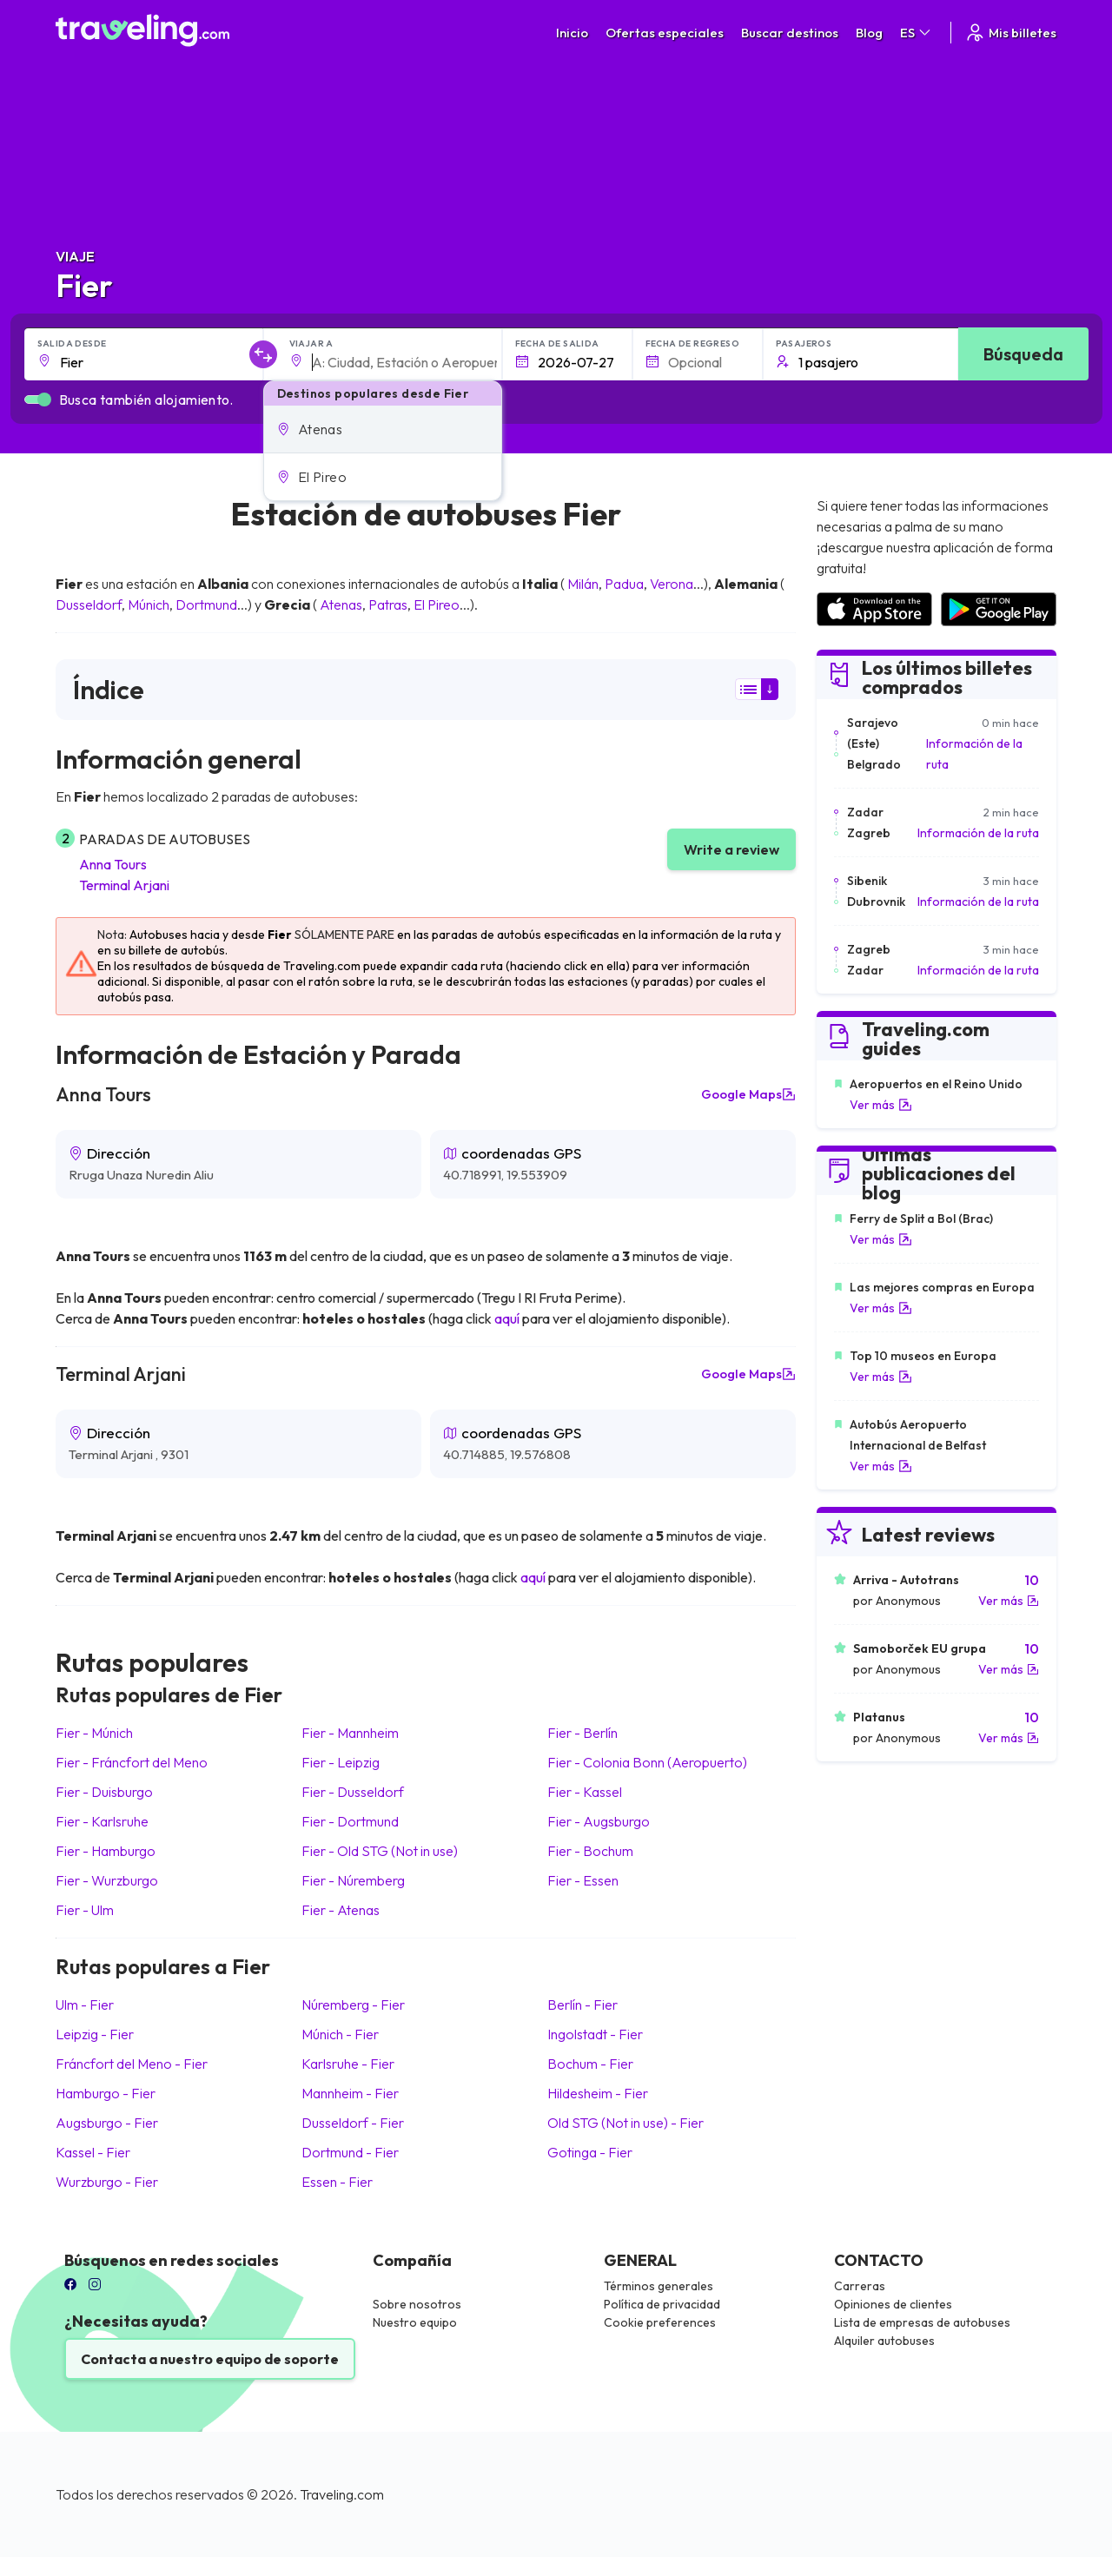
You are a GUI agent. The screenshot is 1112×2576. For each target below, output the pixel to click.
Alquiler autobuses (884, 2340)
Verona (671, 583)
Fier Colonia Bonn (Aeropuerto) (647, 1762)
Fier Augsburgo (598, 1821)
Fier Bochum (590, 1850)
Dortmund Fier (350, 2152)
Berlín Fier (582, 2004)
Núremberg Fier (353, 2004)
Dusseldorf (89, 604)
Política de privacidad (662, 2304)
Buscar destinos (789, 32)
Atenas (341, 604)
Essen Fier (337, 2181)
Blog (869, 32)
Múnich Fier (340, 2034)
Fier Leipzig (340, 1762)
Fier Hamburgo (106, 1850)
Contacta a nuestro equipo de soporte (210, 2359)
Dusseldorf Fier (352, 2122)
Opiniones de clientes (893, 2304)
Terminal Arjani (124, 885)
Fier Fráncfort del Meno (132, 1762)
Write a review (731, 849)
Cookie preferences (660, 2322)
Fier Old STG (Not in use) (379, 1850)
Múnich (148, 604)
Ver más (881, 1105)
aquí (507, 1318)
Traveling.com (342, 2494)
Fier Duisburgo (104, 1791)
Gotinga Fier (589, 2152)
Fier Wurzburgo (107, 1880)
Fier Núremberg (353, 1880)
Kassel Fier (93, 2152)
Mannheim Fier (350, 2093)
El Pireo (437, 604)
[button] (382, 429)
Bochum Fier (590, 2063)
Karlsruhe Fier (347, 2063)
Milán (583, 583)
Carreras (859, 2286)
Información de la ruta (974, 754)
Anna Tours (113, 864)
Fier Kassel (584, 1791)
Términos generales (658, 2286)
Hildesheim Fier (597, 2093)
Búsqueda (1023, 354)
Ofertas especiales (665, 32)
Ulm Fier (85, 2004)
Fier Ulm (85, 1910)
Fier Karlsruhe (102, 1821)
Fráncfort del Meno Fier (132, 2063)
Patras (387, 604)
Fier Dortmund (350, 1821)
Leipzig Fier (95, 2034)
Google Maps (748, 1094)
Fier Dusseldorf (352, 1791)
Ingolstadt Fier (595, 2034)
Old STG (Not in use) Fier (625, 2122)
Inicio (572, 32)
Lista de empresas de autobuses (922, 2322)
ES (916, 32)
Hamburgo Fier (106, 2093)
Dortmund (206, 604)
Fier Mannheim (350, 1732)
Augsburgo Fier (107, 2122)
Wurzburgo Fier (107, 2181)
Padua (624, 583)
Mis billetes (1010, 32)
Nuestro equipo (415, 2322)
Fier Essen (583, 1880)
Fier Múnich (94, 1732)
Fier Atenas (340, 1910)
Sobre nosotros (417, 2304)
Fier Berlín (582, 1732)
